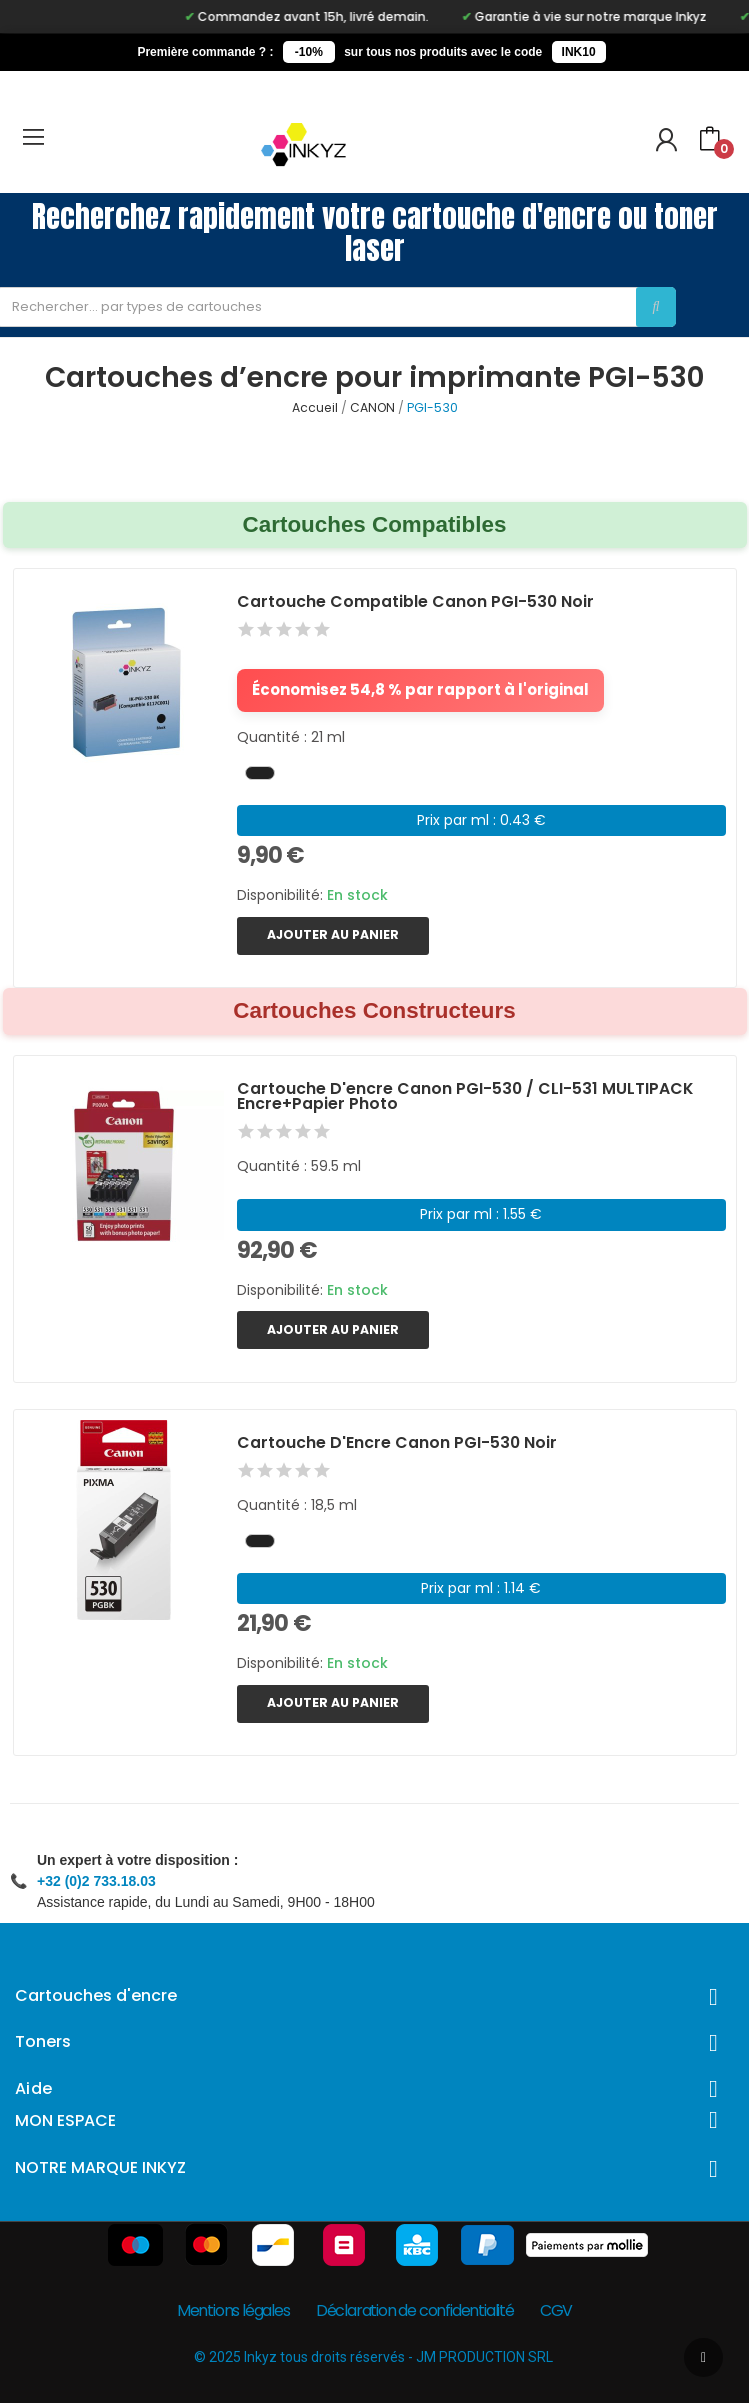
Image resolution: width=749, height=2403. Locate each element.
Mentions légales (233, 2310)
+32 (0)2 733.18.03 (96, 1881)
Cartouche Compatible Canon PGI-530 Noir (415, 601)
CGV (556, 2310)
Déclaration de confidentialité (415, 2310)
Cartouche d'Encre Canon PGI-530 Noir (397, 1442)
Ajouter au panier (333, 934)
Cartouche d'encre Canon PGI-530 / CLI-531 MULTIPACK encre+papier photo (465, 1096)
